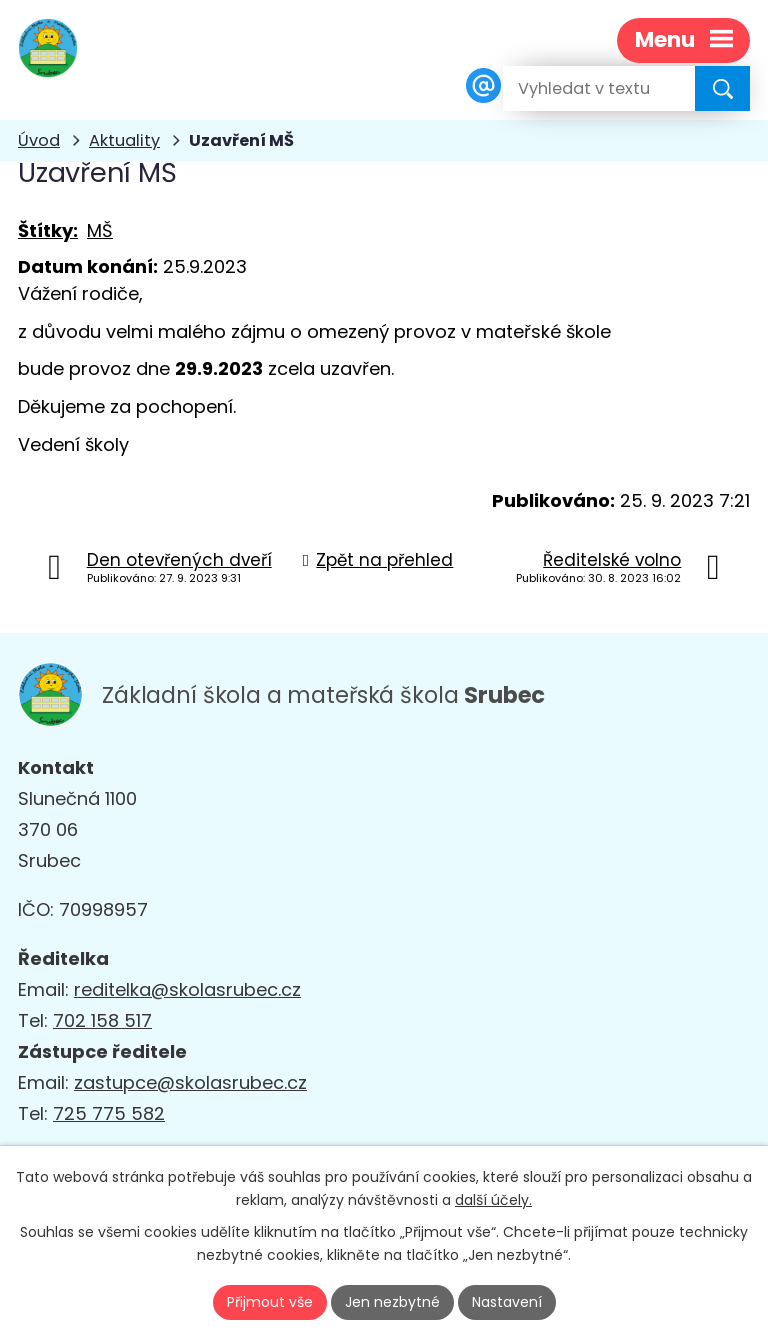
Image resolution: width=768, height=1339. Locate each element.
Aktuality (124, 140)
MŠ (100, 230)
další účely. (493, 1200)
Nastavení (507, 1302)
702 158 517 (102, 1020)
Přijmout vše (270, 1302)
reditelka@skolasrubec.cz (187, 989)
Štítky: (48, 230)
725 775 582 (109, 1113)
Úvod (39, 140)
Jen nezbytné (392, 1302)
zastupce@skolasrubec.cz (190, 1082)
